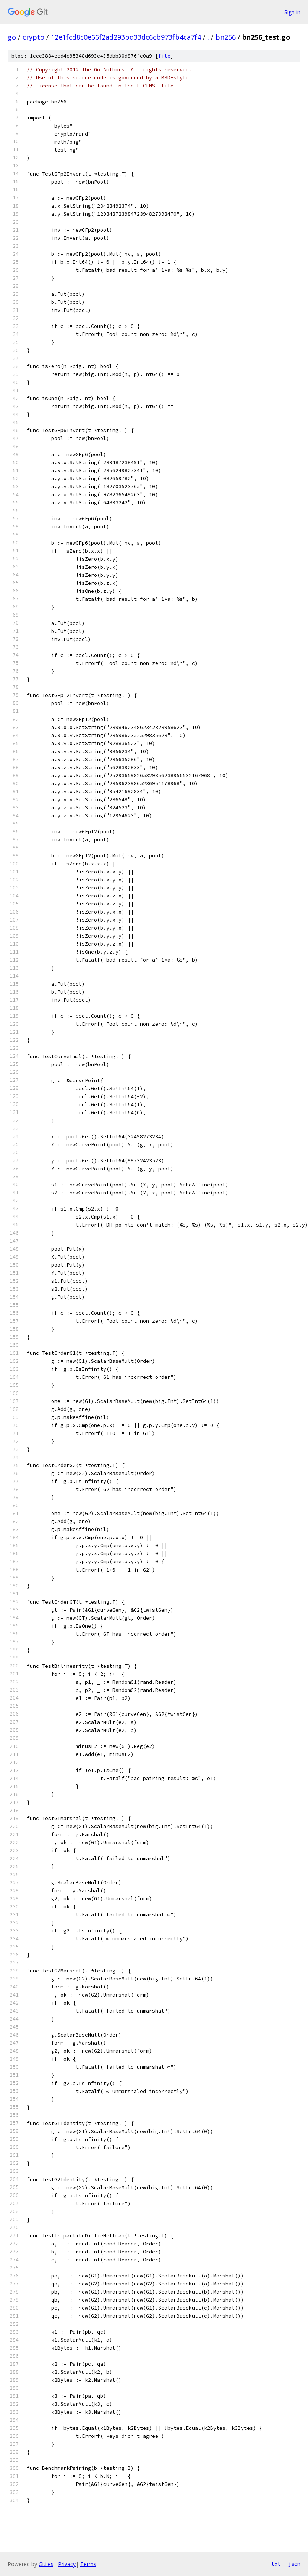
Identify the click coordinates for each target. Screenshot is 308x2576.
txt (275, 2563)
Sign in (292, 12)
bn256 (226, 37)
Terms (88, 2564)
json (294, 2563)
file (164, 56)
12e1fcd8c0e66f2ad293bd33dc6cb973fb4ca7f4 (126, 37)
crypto (33, 37)
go (12, 37)
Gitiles (46, 2564)
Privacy (67, 2564)
